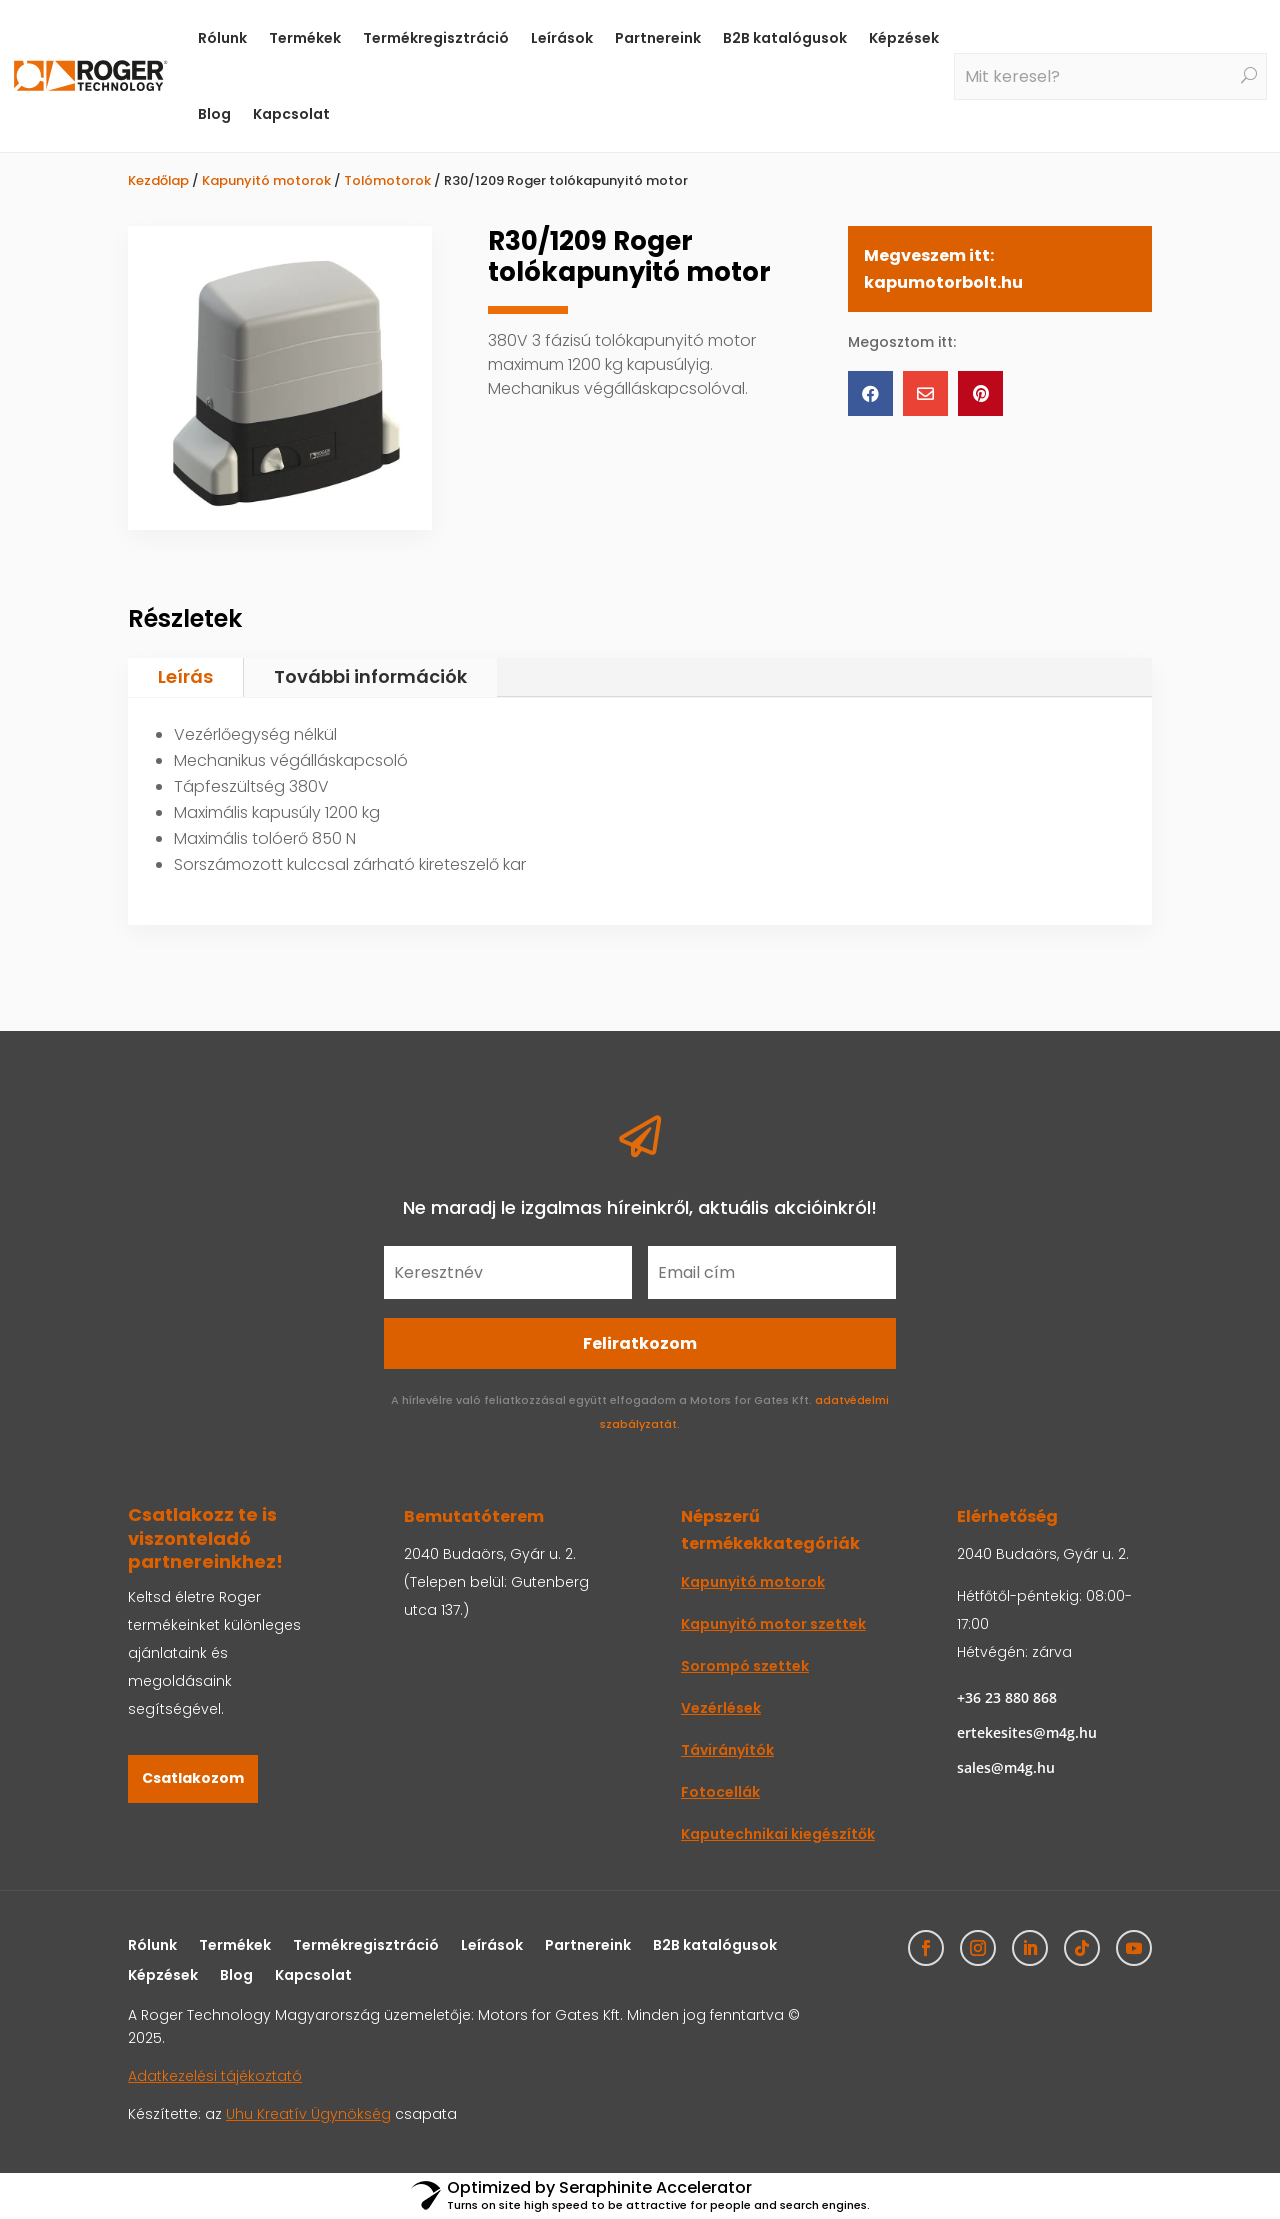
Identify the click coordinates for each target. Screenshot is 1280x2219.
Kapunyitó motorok (266, 180)
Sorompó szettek (745, 1666)
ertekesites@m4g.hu (1027, 1732)
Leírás (185, 676)
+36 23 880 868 (1007, 1697)
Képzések (904, 38)
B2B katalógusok (785, 38)
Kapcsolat (291, 114)
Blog (214, 114)
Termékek (305, 38)
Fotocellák (720, 1792)
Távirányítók (727, 1750)
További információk (370, 676)
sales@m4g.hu (1006, 1767)
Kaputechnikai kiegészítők (778, 1834)
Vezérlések (721, 1708)
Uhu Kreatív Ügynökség (308, 2114)
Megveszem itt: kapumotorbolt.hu (943, 269)
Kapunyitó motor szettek (773, 1624)
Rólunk (222, 38)
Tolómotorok (387, 180)
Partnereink (658, 38)
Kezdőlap (158, 180)
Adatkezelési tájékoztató (215, 2076)
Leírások (562, 38)
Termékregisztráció (436, 38)
